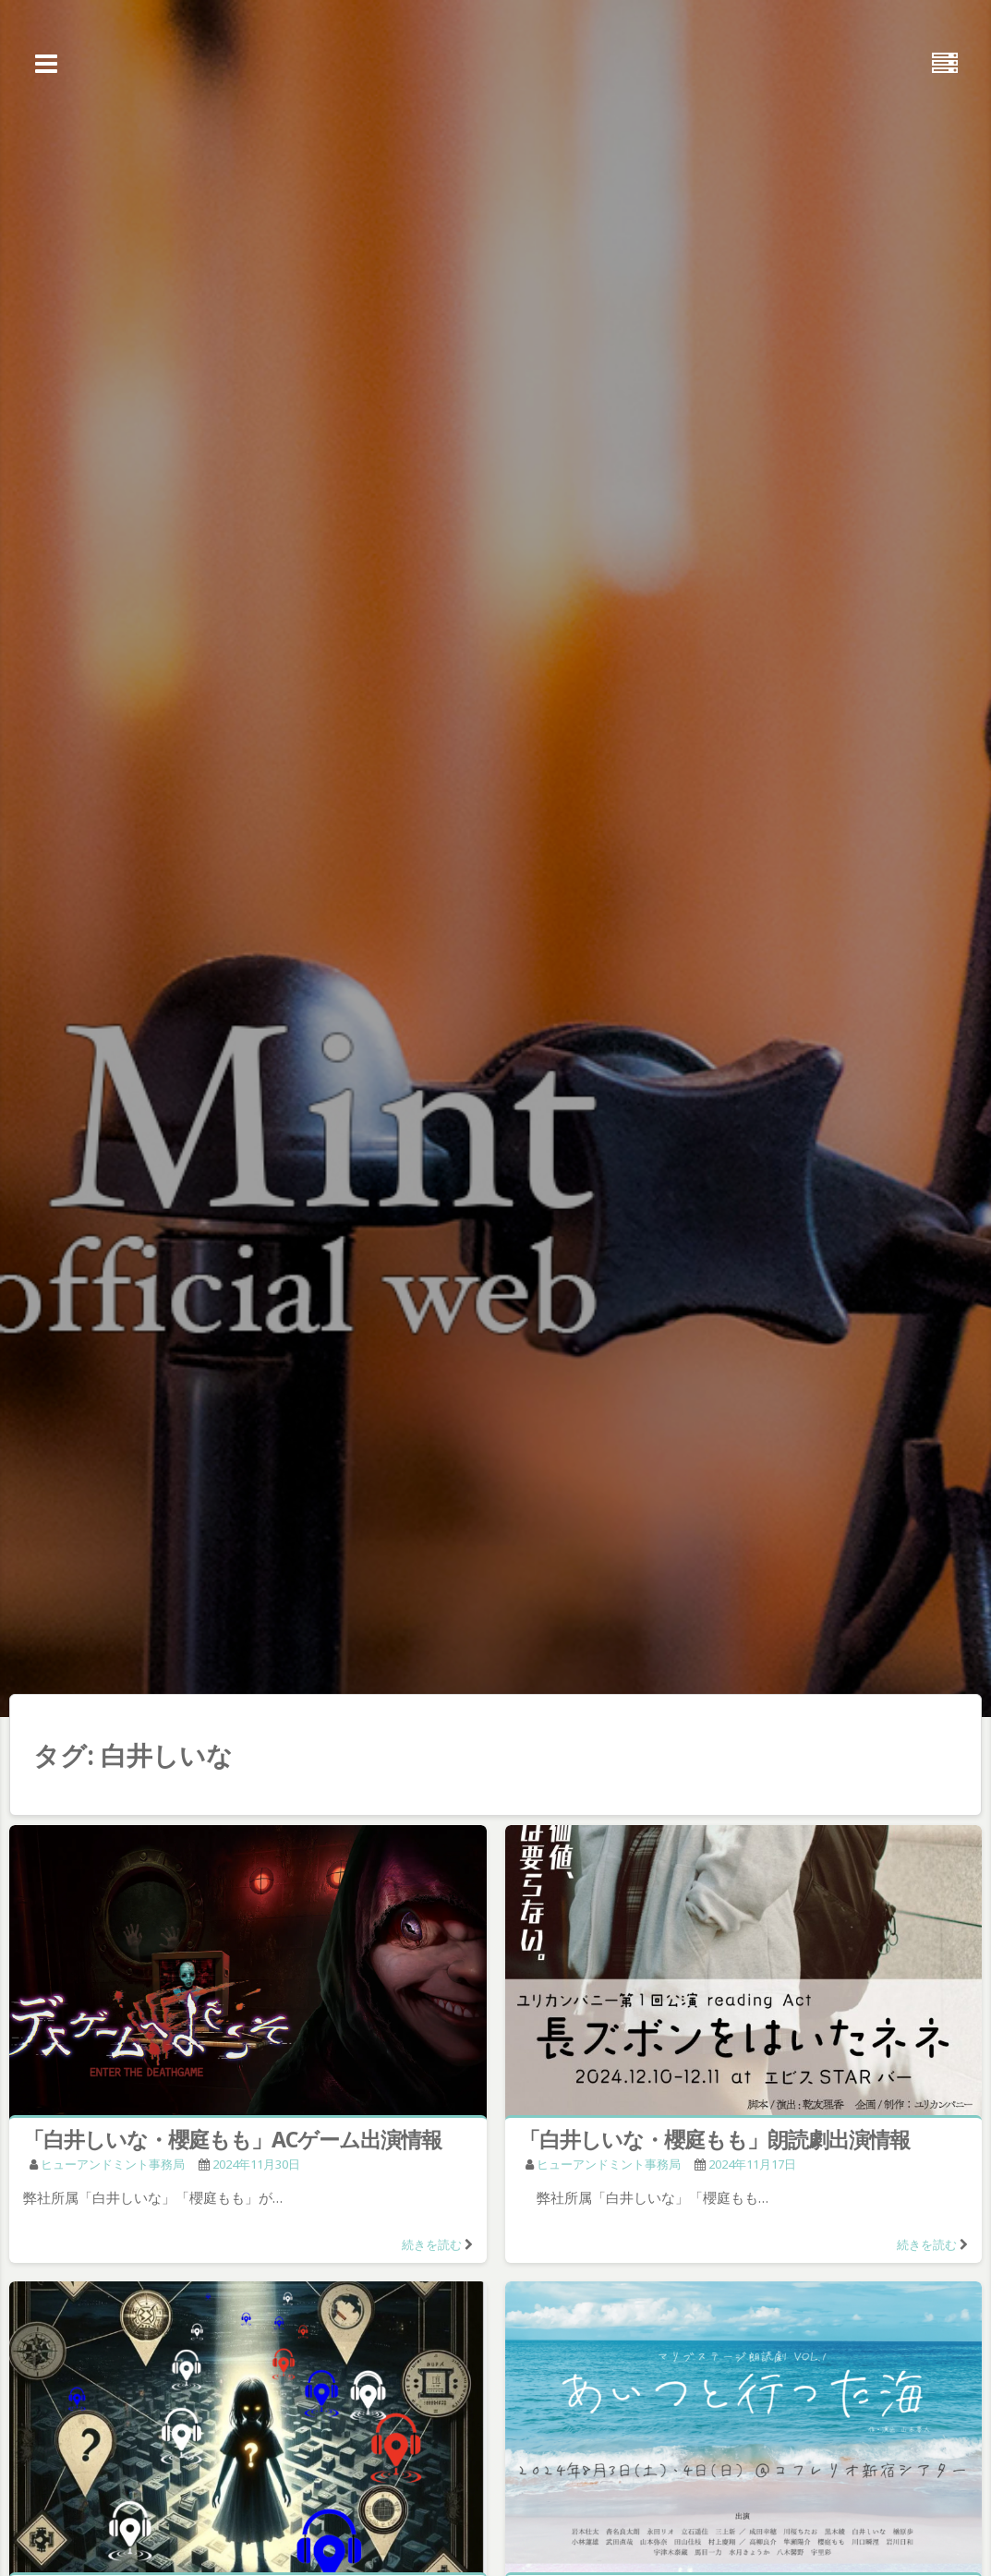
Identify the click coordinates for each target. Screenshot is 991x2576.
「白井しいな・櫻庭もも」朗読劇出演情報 (714, 2139)
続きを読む (432, 2244)
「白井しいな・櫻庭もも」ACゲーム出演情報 (232, 2139)
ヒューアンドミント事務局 (113, 2164)
